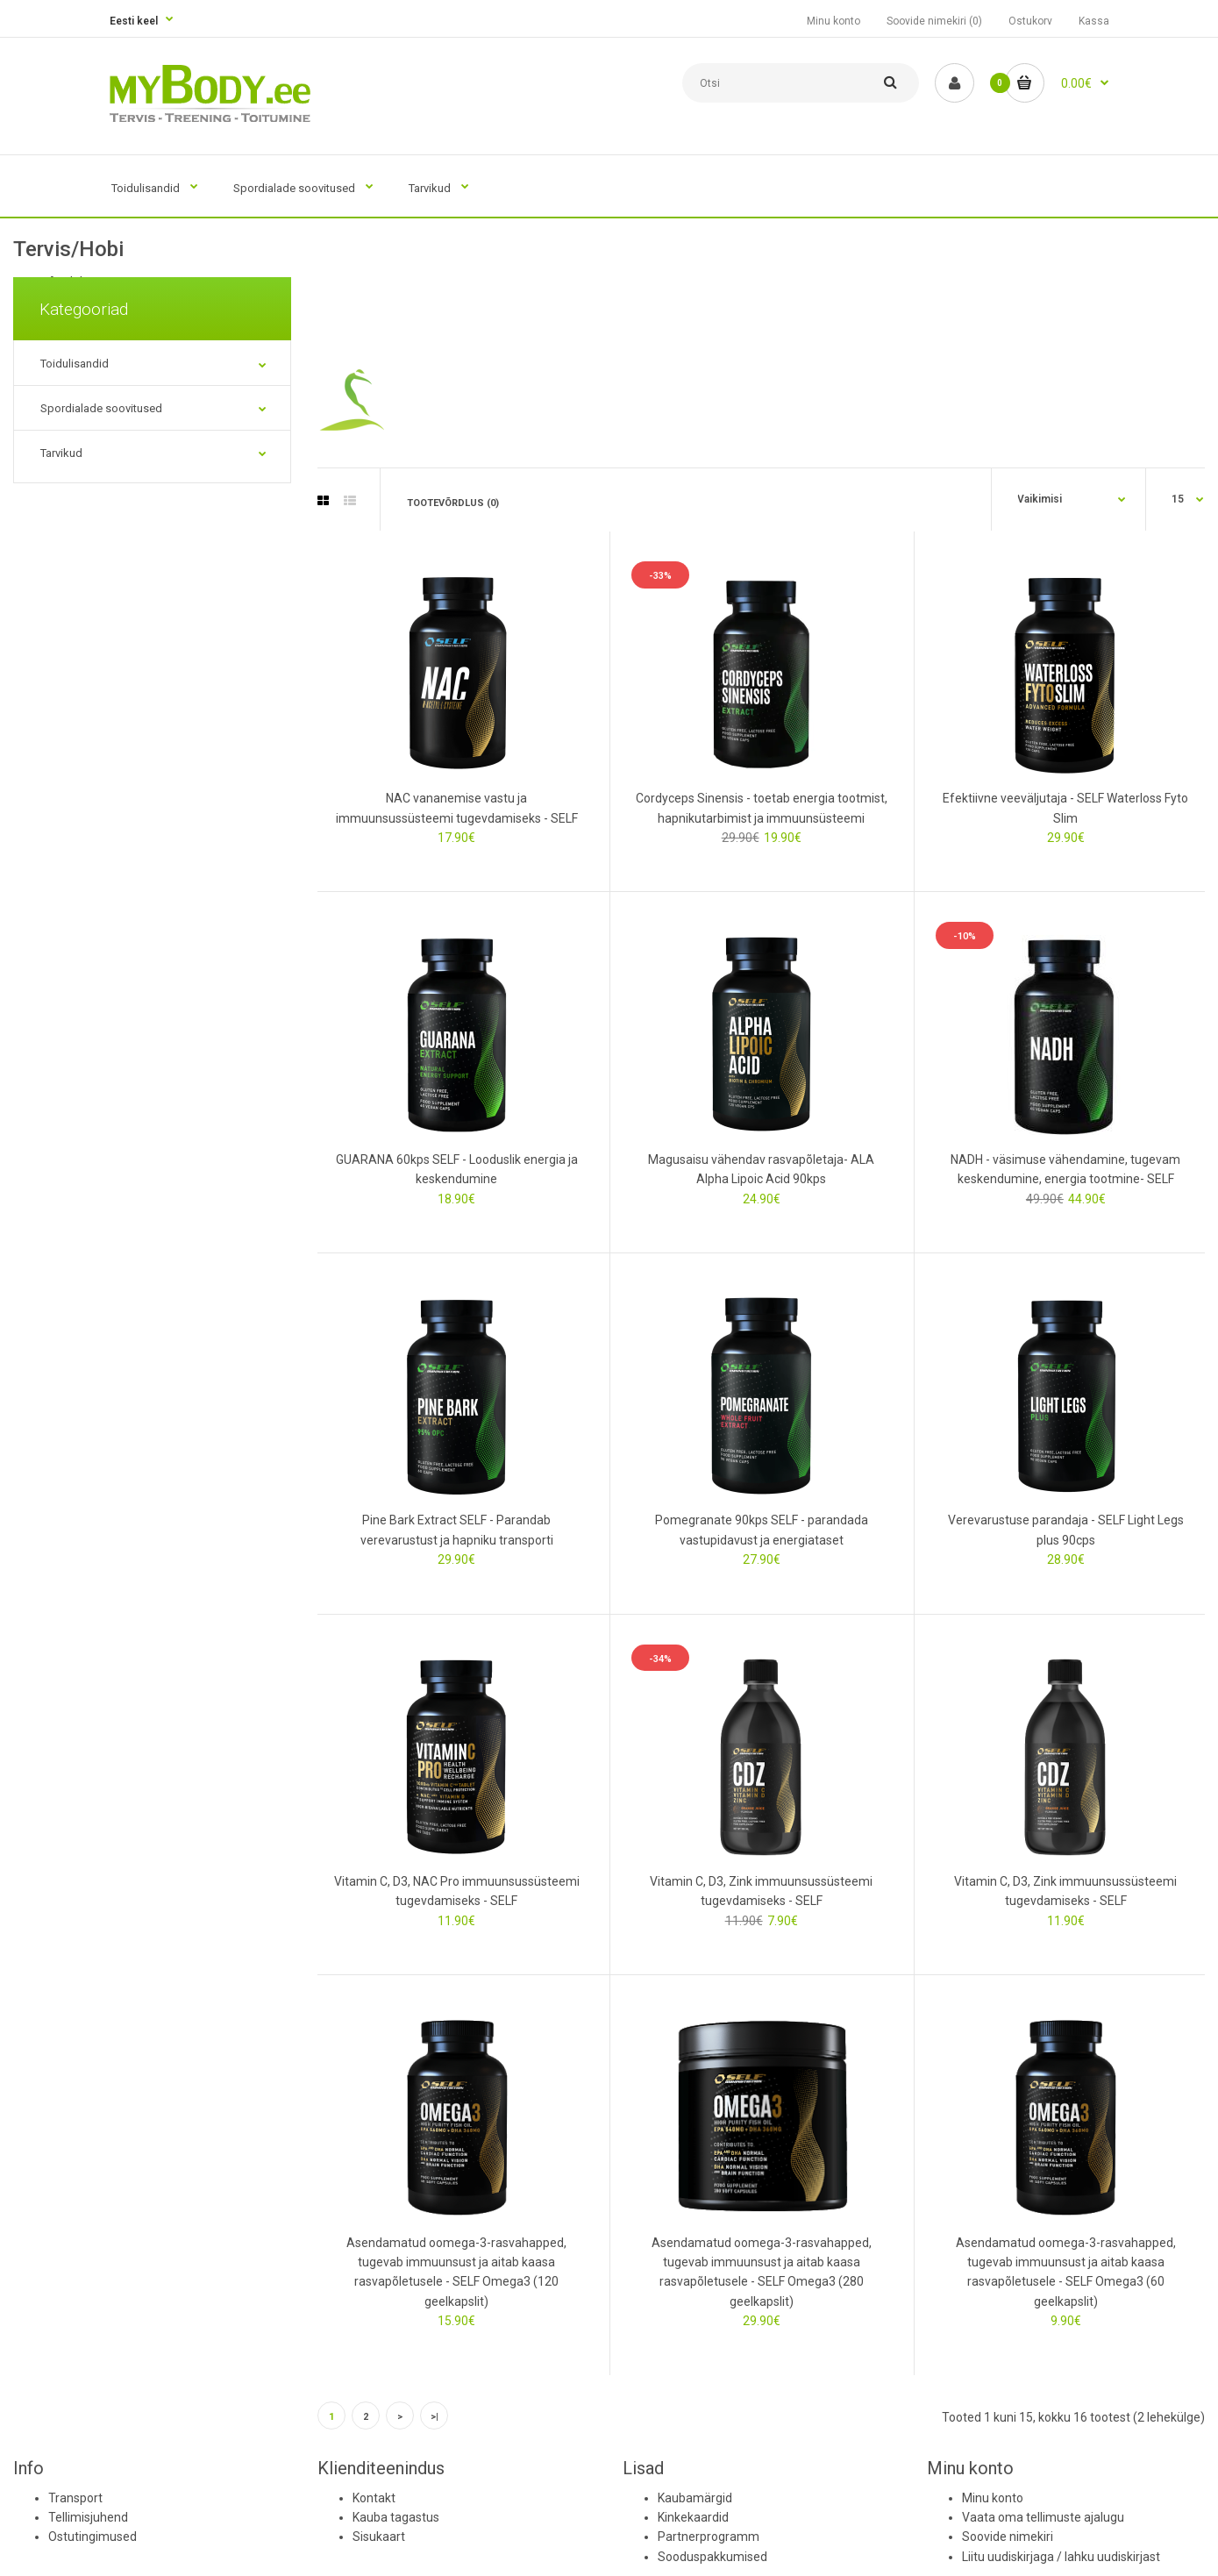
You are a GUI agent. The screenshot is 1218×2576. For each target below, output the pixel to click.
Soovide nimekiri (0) (934, 21)
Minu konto (833, 21)
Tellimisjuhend (88, 2517)
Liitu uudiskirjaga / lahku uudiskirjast (1061, 2557)
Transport (75, 2498)
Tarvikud (61, 453)
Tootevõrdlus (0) (453, 503)
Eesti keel (134, 21)
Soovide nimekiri (1007, 2537)
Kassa (1094, 21)
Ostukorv (1030, 21)
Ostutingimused (92, 2537)
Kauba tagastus (396, 2517)
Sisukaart (379, 2537)
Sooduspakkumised (712, 2557)
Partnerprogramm (708, 2537)
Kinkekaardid (693, 2517)
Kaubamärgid (695, 2498)
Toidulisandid (74, 363)
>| (434, 2417)
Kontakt (374, 2498)
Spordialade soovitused (101, 408)
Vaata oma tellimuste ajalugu (1043, 2517)
